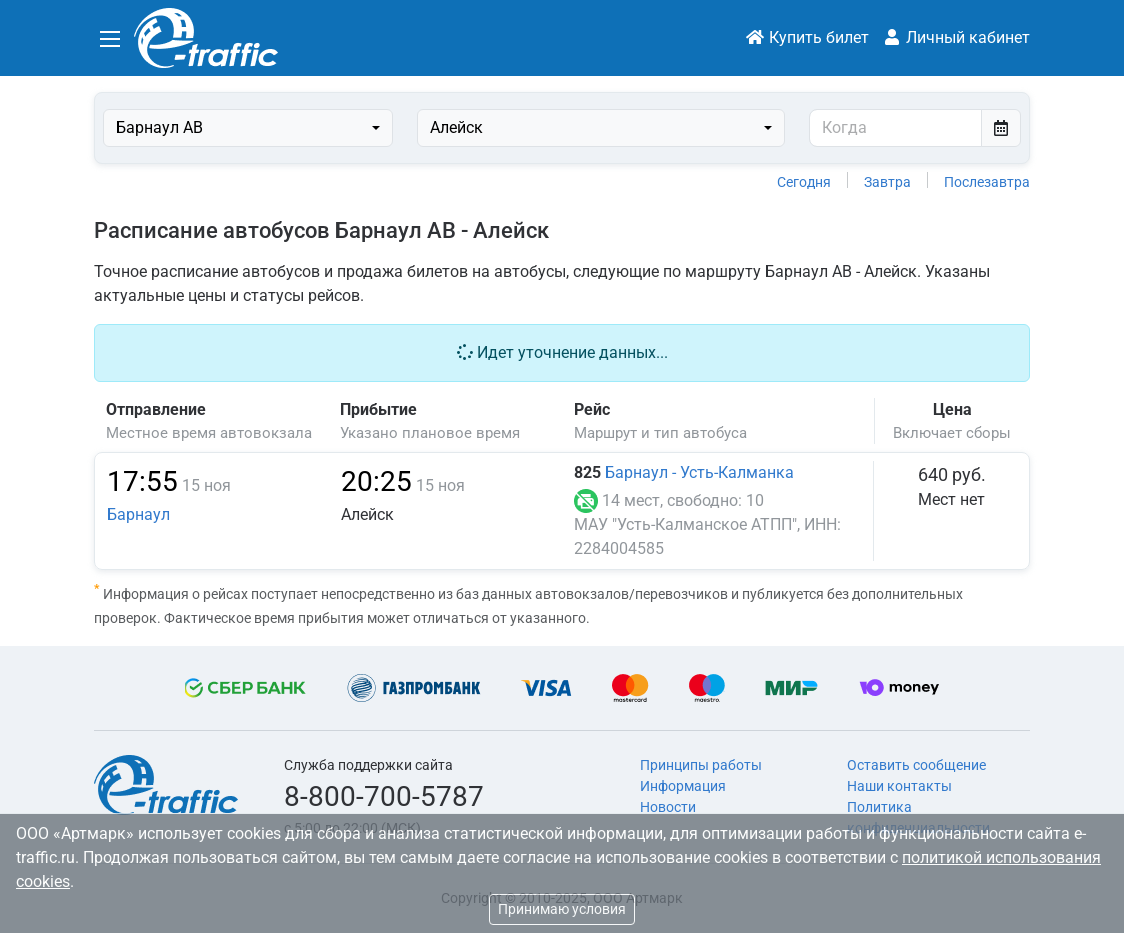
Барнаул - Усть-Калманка (699, 472)
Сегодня (804, 182)
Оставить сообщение (916, 765)
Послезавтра (987, 182)
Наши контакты (899, 786)
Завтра (887, 182)
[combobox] (248, 128)
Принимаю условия (562, 909)
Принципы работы (701, 765)
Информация (683, 786)
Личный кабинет (956, 37)
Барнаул (138, 514)
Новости (668, 807)
